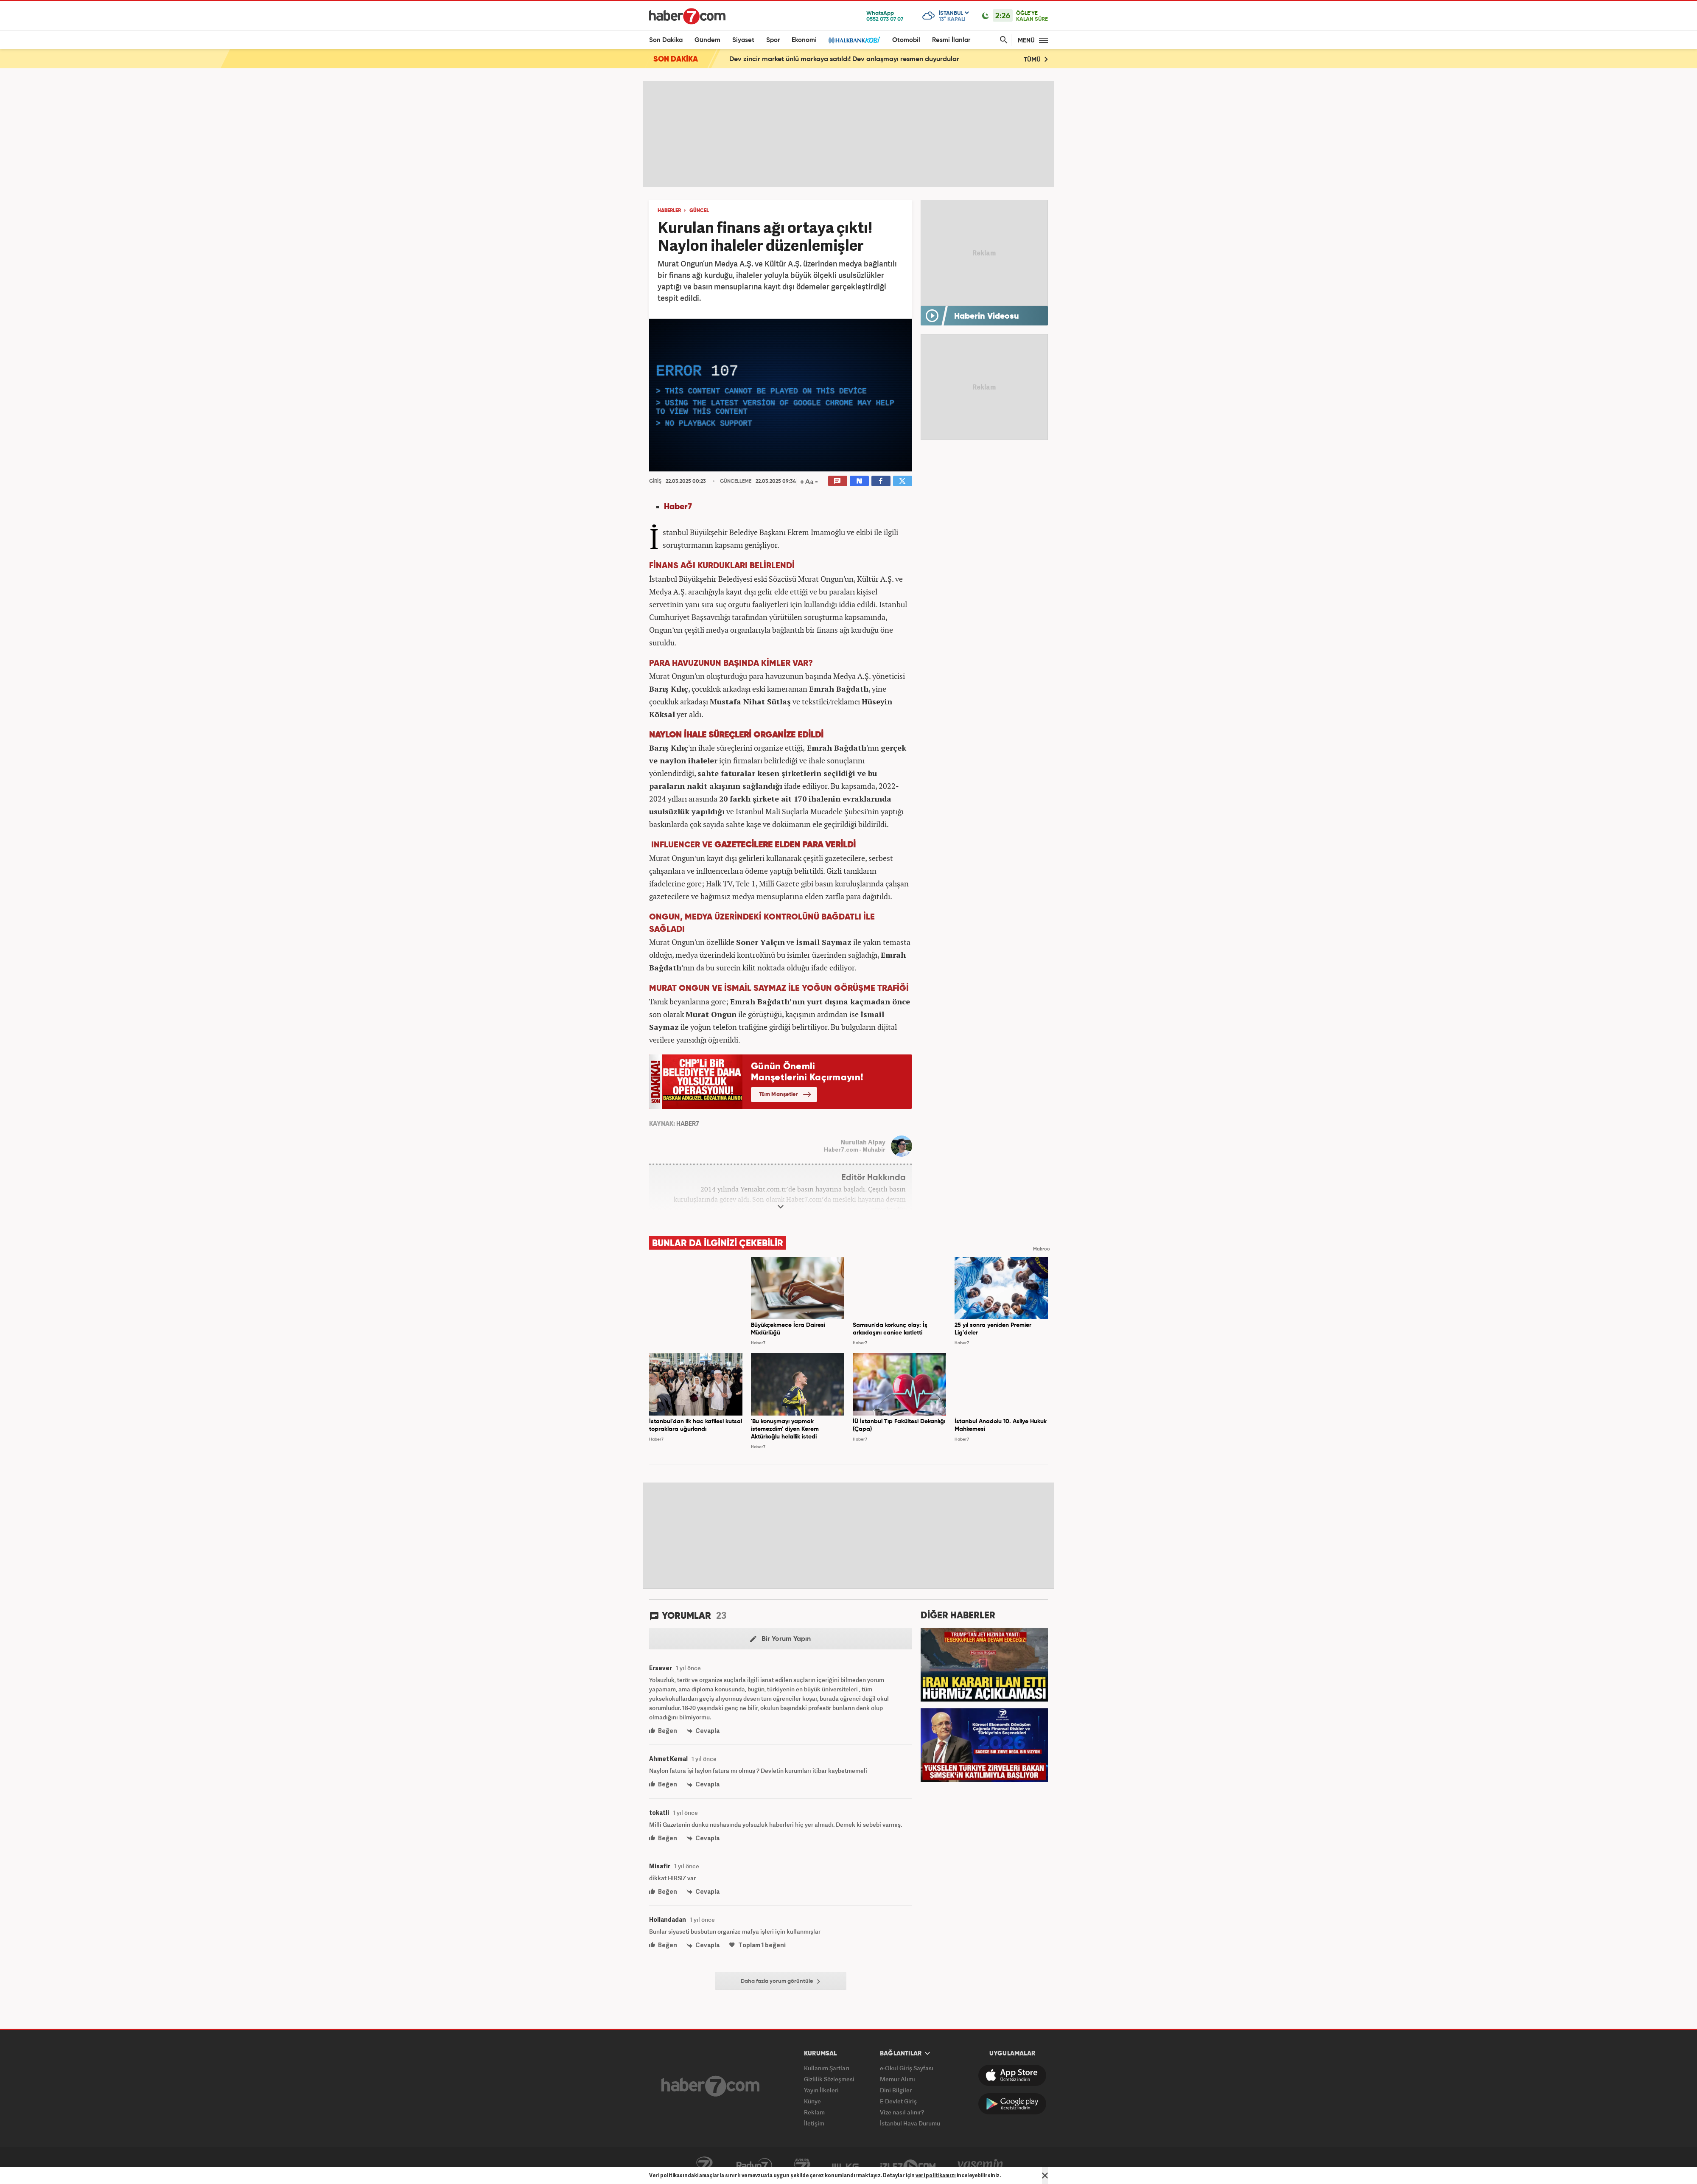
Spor (773, 40)
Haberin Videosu (986, 316)
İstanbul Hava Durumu (910, 2123)
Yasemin (980, 2165)
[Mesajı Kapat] (1045, 2175)
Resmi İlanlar (951, 40)
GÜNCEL (699, 210)
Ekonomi (804, 40)
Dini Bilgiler (896, 2090)
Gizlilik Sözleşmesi (829, 2079)
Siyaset (743, 40)
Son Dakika (666, 40)
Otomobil (906, 40)
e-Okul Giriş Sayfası (906, 2068)
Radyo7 (754, 2165)
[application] (780, 395)
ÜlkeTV (845, 2165)
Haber (676, 507)
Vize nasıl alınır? (902, 2112)
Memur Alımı (897, 2079)
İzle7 (907, 2165)
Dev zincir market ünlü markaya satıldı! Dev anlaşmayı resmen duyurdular (844, 59)
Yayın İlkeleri (821, 2090)
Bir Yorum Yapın (780, 1639)
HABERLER (669, 210)
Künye (812, 2101)
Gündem (707, 40)
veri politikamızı (936, 2175)
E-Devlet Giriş (898, 2101)
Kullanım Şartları (826, 2068)
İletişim (814, 2123)
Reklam (814, 2112)
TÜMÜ (1036, 59)
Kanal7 (704, 2165)
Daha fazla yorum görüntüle (780, 1981)
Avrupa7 (802, 2165)
